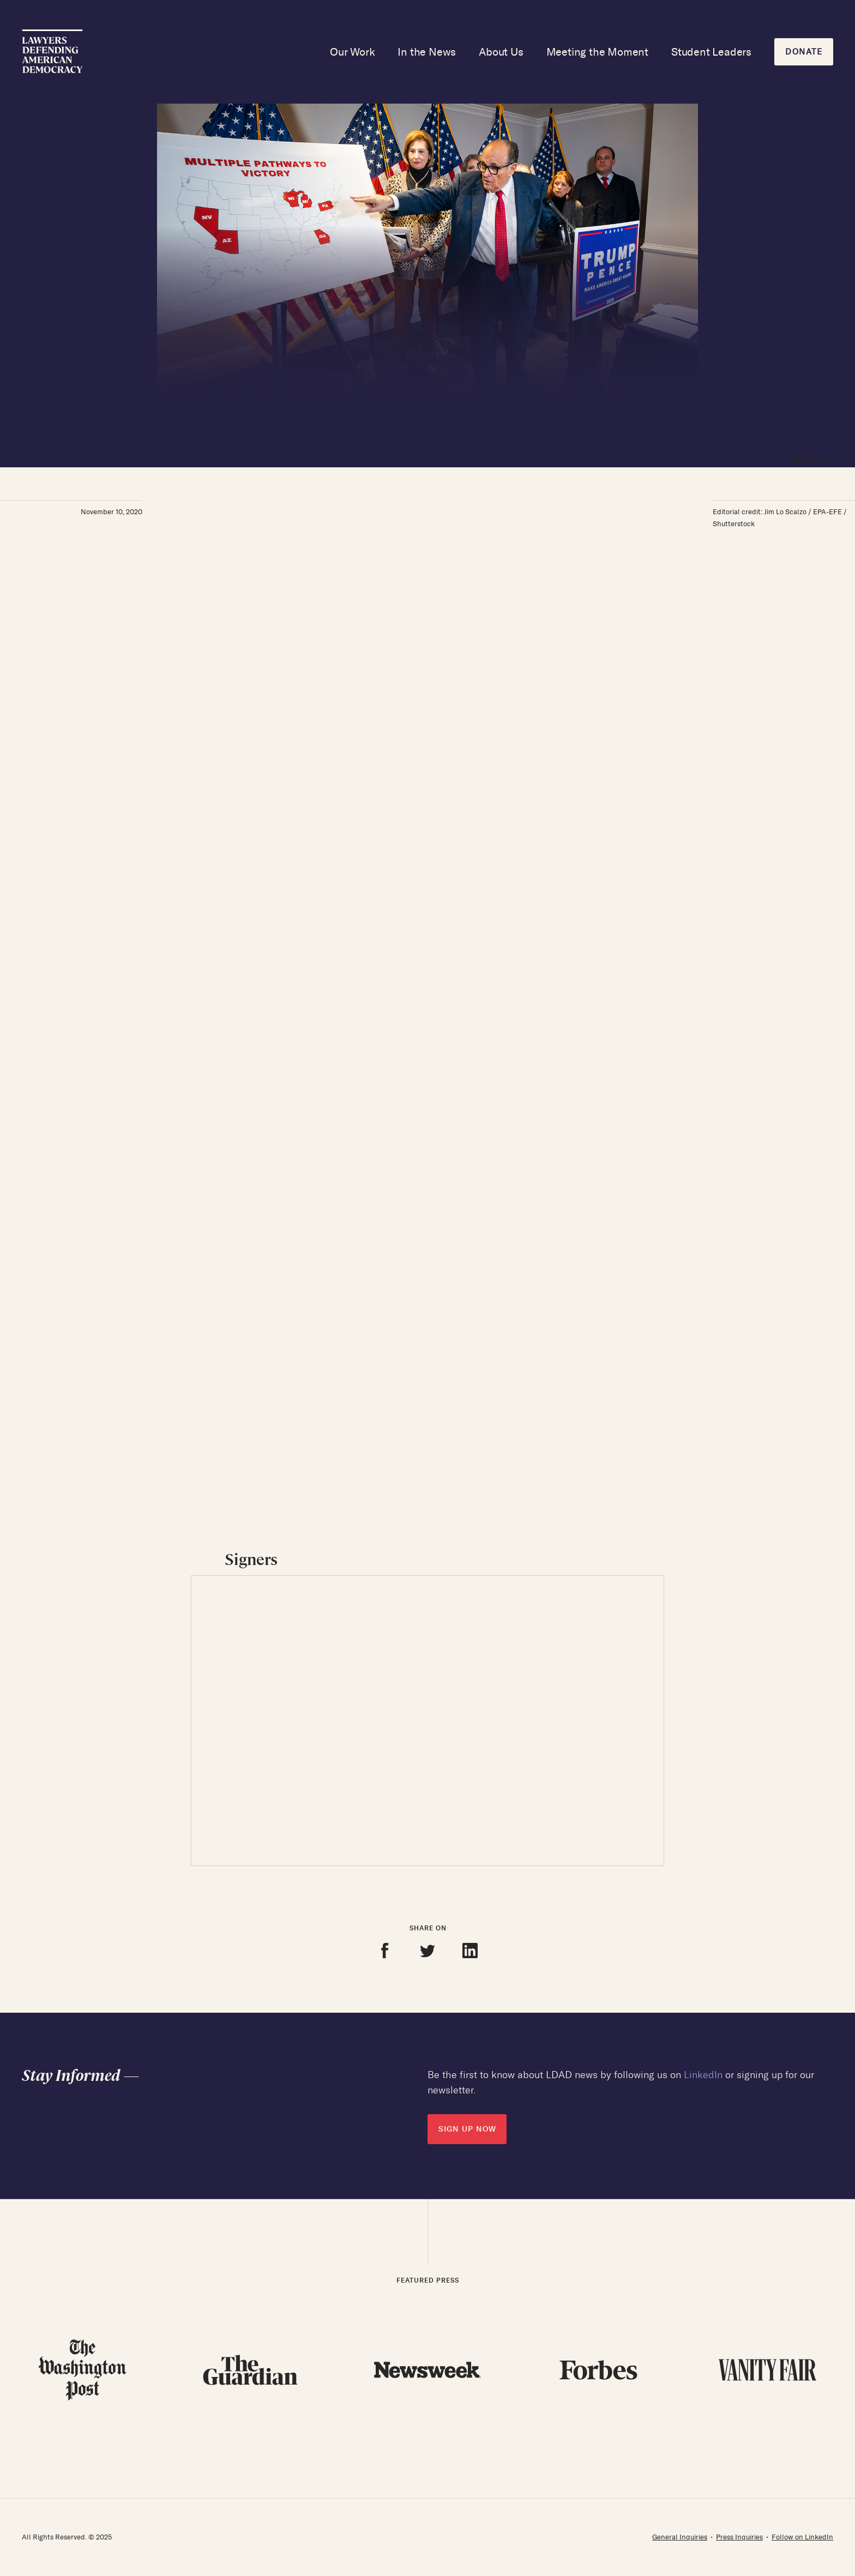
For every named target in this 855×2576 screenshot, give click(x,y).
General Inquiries (679, 2537)
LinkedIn (703, 2075)
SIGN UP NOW (467, 2129)
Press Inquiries (739, 2537)
